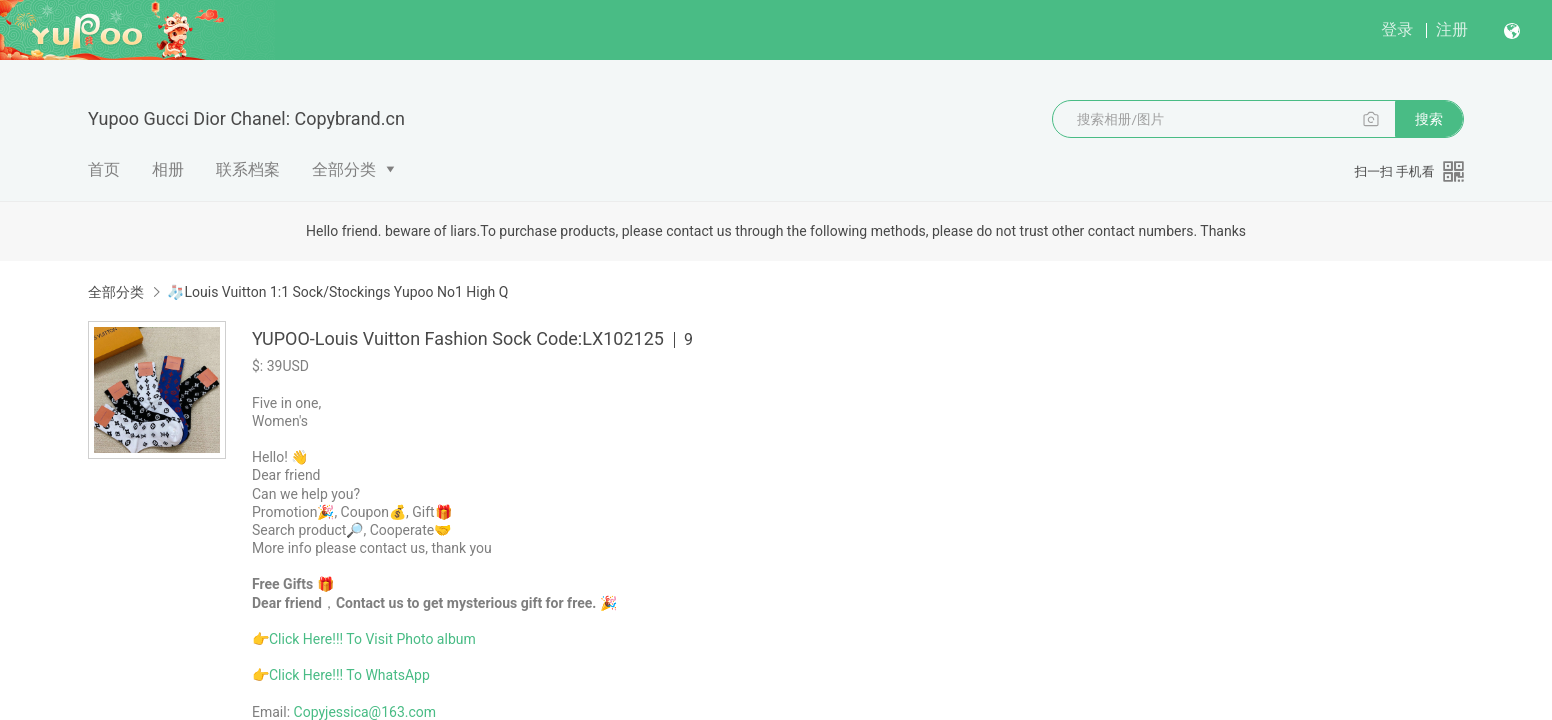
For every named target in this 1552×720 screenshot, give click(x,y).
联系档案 (248, 169)
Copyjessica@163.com (365, 712)
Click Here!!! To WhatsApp (349, 675)
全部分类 (344, 169)
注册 (1452, 29)
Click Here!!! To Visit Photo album (372, 639)
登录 (1397, 29)
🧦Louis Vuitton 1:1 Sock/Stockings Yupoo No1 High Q (337, 292)
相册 (168, 169)
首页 (104, 169)
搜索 (1429, 119)
